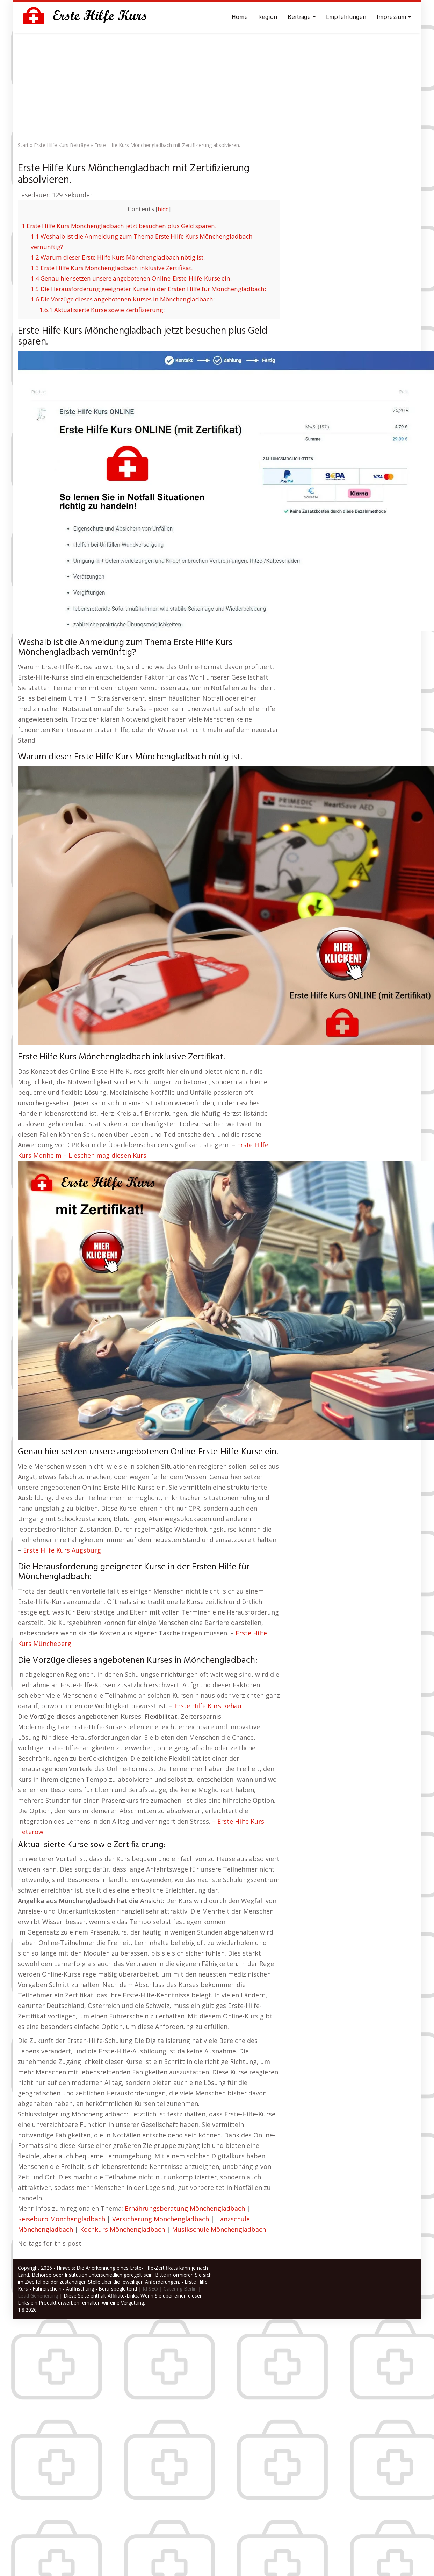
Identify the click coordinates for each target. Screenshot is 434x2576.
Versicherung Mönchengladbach (160, 2219)
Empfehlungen (346, 17)
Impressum (394, 17)
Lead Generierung (38, 2295)
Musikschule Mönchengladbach (219, 2229)
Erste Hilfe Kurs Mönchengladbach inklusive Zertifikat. (112, 268)
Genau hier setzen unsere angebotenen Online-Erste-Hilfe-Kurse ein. (131, 278)
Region (267, 17)
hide (163, 209)
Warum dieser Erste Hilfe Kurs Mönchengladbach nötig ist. (118, 257)
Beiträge (302, 17)
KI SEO (150, 2288)
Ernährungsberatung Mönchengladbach (185, 2208)
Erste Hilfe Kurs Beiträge (61, 145)
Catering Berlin (180, 2288)
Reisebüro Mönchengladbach (61, 2219)
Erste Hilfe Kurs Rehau (207, 1706)
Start (23, 145)
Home (240, 17)
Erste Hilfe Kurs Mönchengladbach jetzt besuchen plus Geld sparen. (119, 226)
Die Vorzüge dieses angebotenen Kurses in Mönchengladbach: (123, 299)
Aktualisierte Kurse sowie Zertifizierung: (102, 310)
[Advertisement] (217, 86)
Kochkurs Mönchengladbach (122, 2229)
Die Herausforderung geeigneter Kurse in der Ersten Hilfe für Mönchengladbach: (148, 289)
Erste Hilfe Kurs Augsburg (62, 1550)
